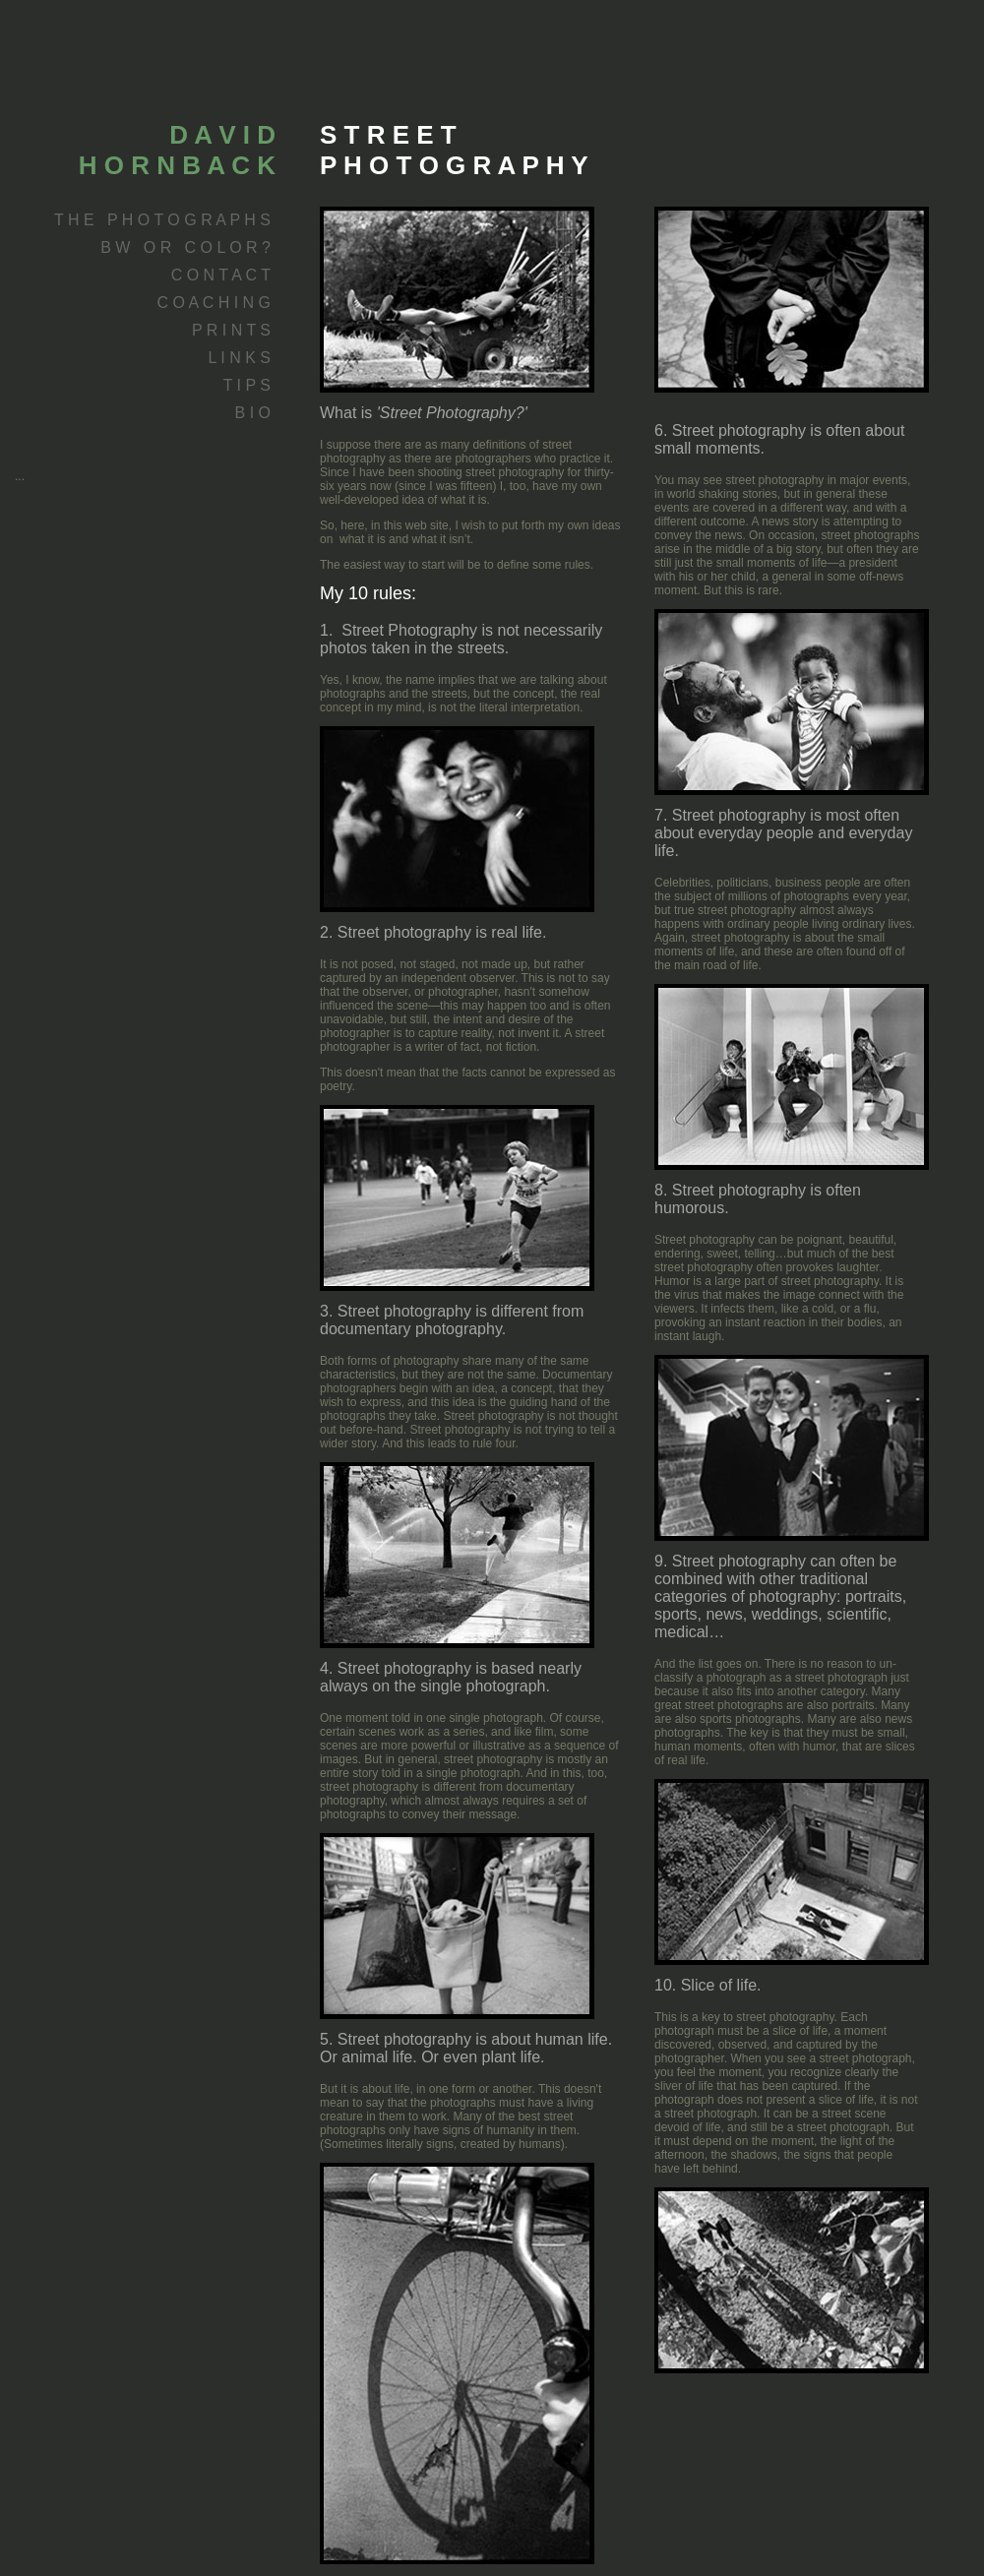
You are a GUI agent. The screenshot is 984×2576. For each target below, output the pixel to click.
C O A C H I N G (213, 302)
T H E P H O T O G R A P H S (162, 220)
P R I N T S (231, 330)
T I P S (247, 385)
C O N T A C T (221, 275)
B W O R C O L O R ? (185, 247)
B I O (253, 412)
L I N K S (240, 357)
